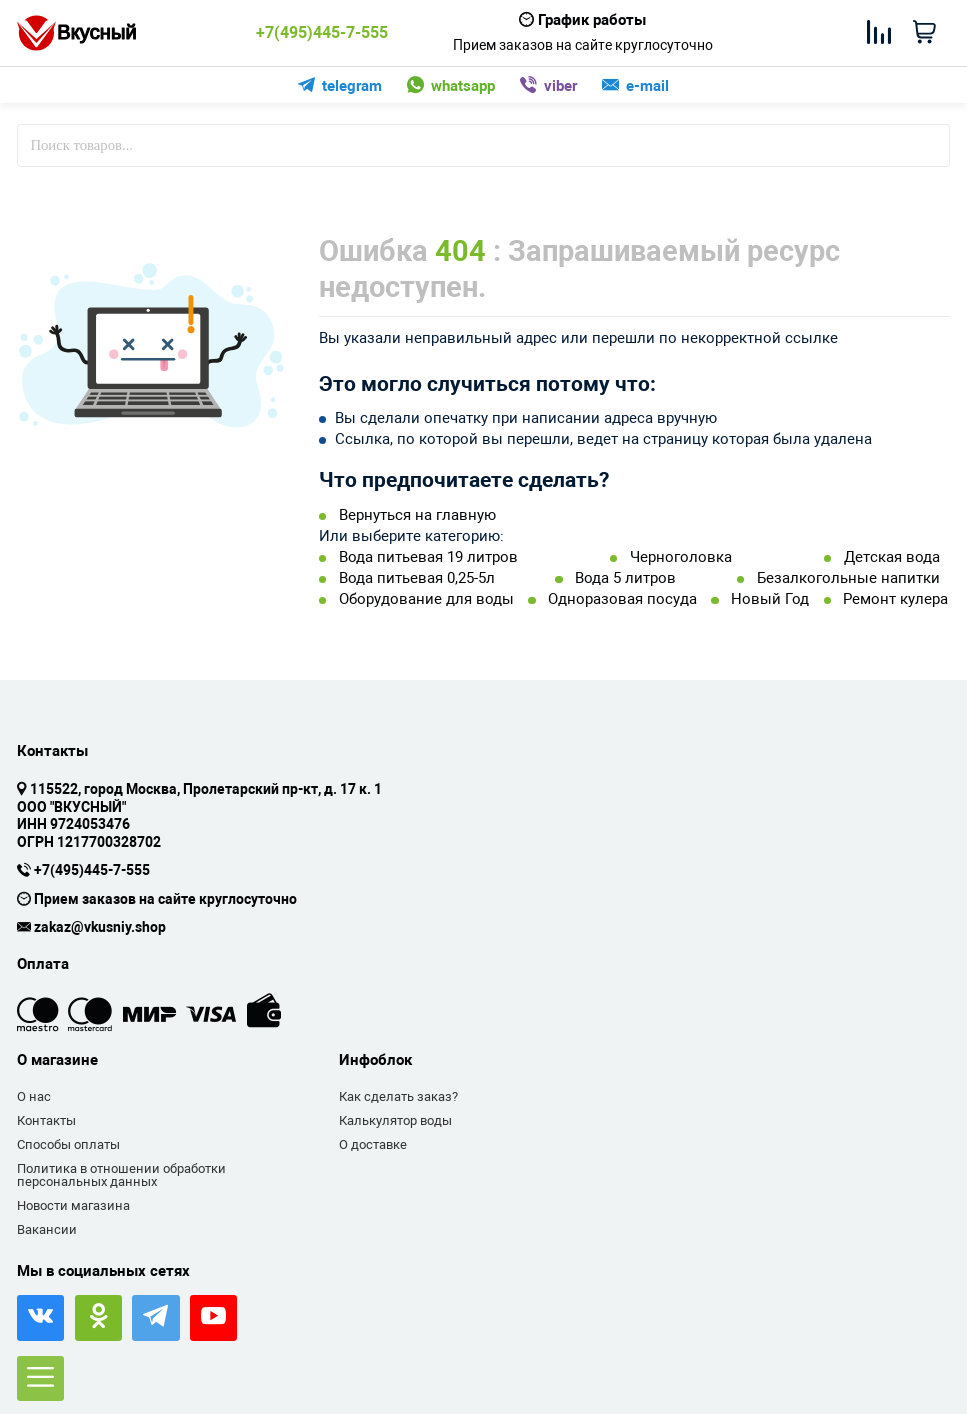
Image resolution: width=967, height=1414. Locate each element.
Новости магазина (73, 1205)
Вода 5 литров (625, 578)
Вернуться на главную (417, 515)
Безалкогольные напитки (848, 578)
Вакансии (47, 1229)
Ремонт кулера (895, 599)
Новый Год (770, 599)
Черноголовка (681, 557)
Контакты (46, 1120)
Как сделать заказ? (398, 1096)
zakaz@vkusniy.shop (100, 928)
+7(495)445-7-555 (322, 33)
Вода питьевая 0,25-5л (417, 578)
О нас (34, 1096)
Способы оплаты (68, 1144)
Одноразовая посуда (622, 599)
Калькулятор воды (395, 1120)
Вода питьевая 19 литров (428, 557)
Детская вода (892, 557)
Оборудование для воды (426, 599)
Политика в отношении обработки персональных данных (121, 1175)
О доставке (373, 1144)
